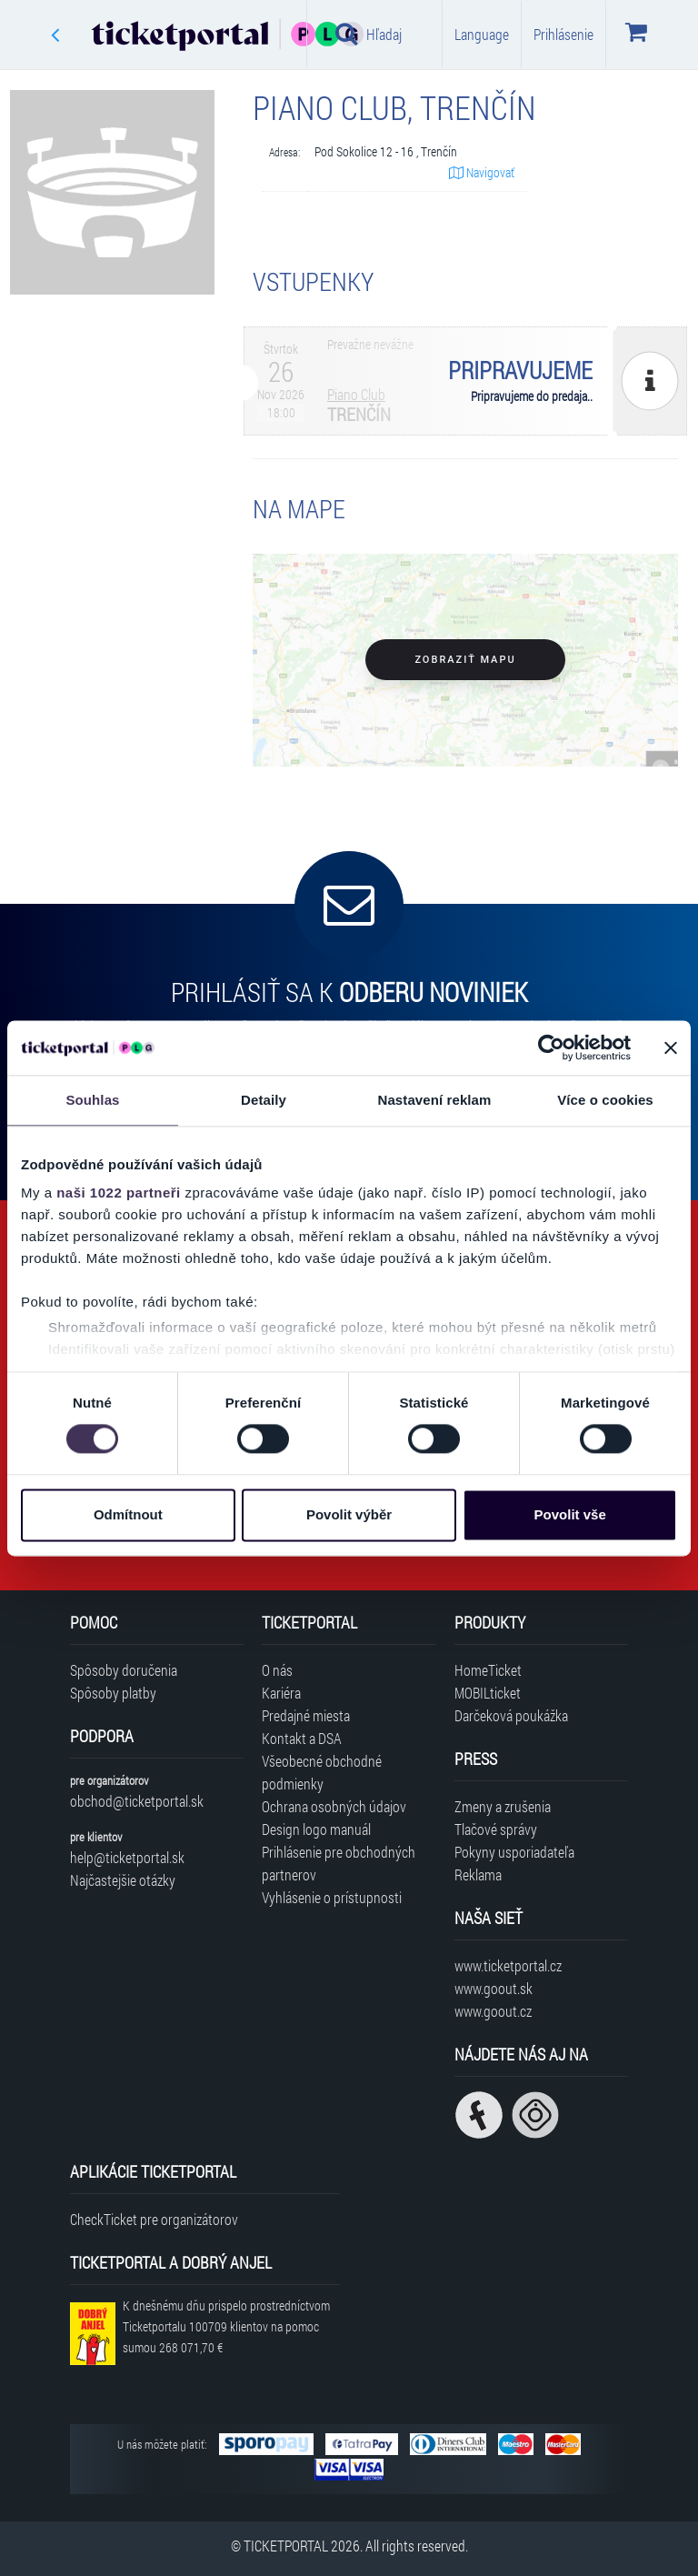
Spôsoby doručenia (123, 1669)
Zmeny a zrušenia (502, 1806)
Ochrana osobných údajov (334, 1806)
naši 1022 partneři (118, 1192)
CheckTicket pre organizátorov (154, 2219)
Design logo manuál (316, 1829)
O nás (277, 1669)
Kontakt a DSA (302, 1738)
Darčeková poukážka (511, 1715)
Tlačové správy (495, 1829)
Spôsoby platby (113, 1692)
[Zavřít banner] (670, 1047)
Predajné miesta (306, 1715)
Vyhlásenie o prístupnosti (332, 1897)
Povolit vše (570, 1514)
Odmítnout (128, 1514)
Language (481, 34)
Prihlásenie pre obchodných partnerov (338, 1863)
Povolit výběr (349, 1514)
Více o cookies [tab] (605, 1100)
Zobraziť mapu (464, 660)
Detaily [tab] (263, 1100)
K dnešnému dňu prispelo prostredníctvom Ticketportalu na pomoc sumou (226, 2326)
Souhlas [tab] (92, 1100)
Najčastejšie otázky (122, 1879)
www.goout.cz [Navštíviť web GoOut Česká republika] (493, 2010)
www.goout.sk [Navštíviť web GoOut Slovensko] (493, 1988)
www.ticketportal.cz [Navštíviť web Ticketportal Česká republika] (508, 1965)
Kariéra (281, 1692)
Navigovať (481, 172)
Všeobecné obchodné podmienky (322, 1772)
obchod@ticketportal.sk (137, 1800)
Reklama (478, 1874)
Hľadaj (368, 33)
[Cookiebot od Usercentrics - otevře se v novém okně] (551, 1047)
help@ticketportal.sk (127, 1857)
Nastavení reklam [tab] (434, 1100)
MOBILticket (487, 1692)
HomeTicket (488, 1669)
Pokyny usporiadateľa (514, 1851)
